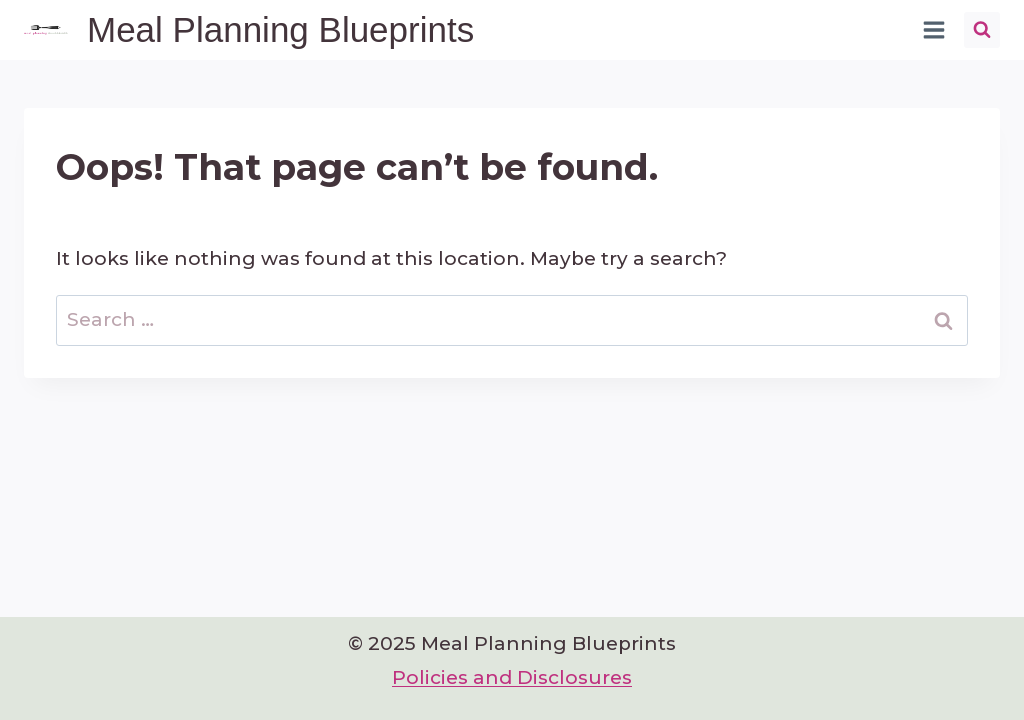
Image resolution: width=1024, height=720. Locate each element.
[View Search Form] (982, 30)
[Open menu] (933, 29)
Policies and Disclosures (512, 677)
